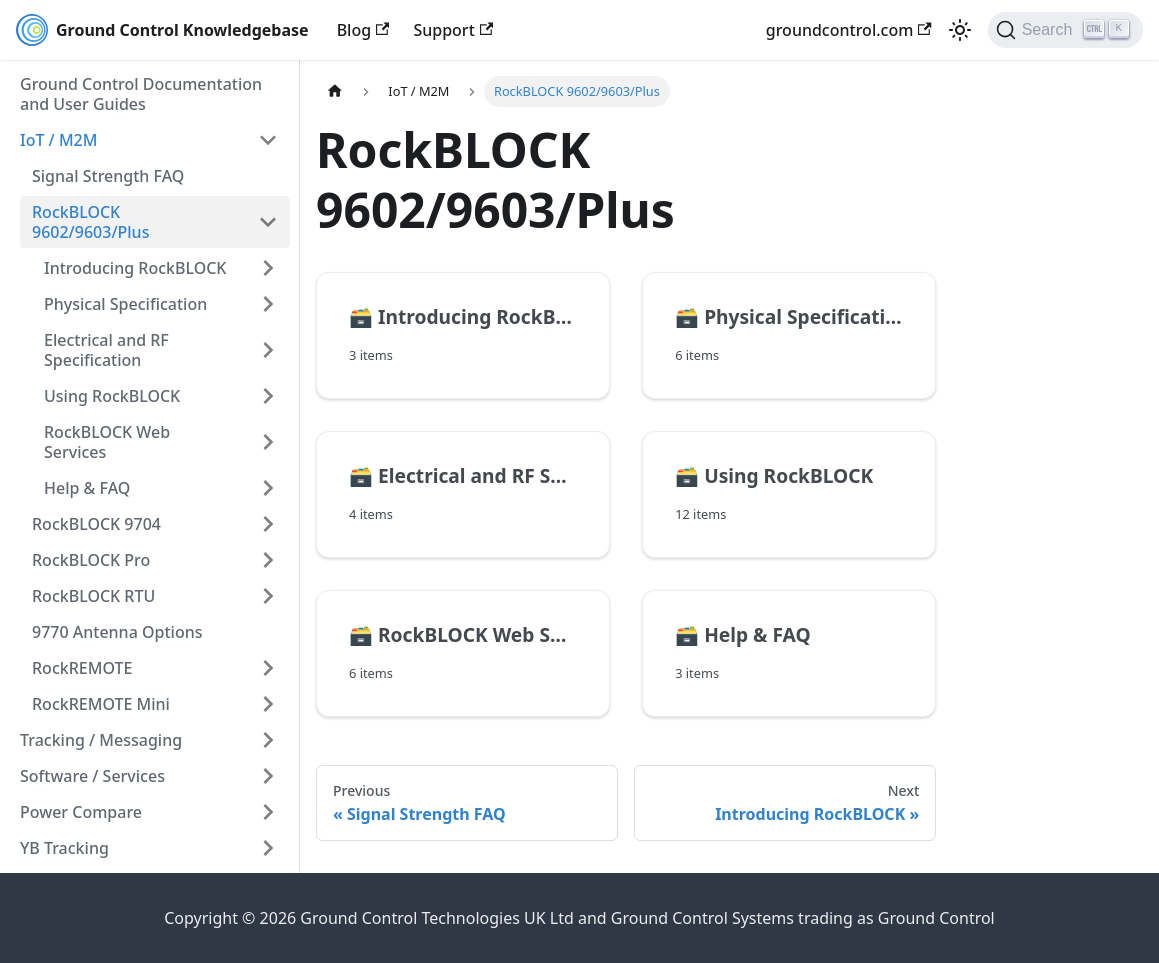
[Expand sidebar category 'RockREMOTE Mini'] (268, 704)
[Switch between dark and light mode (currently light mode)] (960, 30)
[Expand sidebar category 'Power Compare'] (268, 812)
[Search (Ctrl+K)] (1065, 30)
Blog (363, 30)
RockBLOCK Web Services (107, 442)
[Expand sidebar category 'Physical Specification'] (268, 304)
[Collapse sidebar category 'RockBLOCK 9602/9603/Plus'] (268, 222)
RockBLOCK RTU (93, 596)
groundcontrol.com (849, 30)
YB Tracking (64, 848)
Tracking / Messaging (101, 740)
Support (453, 30)
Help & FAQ (87, 488)
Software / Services (92, 776)
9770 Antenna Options (117, 632)
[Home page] (335, 91)
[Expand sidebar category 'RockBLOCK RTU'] (268, 596)
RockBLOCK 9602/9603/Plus (90, 222)
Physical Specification (125, 304)
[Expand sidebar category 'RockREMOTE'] (268, 668)
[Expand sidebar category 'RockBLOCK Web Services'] (268, 442)
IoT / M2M (58, 140)
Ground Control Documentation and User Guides (141, 94)
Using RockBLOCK (112, 396)
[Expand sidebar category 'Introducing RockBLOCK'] (268, 268)
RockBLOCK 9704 (96, 524)
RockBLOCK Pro (91, 560)
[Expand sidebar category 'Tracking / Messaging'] (268, 740)
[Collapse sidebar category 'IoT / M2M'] (268, 140)
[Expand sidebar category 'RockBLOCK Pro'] (268, 560)
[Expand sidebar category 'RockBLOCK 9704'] (268, 524)
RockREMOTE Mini (101, 704)
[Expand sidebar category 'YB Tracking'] (268, 848)
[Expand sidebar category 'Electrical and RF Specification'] (268, 350)
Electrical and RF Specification (106, 350)
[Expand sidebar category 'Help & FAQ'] (268, 488)
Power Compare (81, 812)
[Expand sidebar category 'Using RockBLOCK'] (268, 396)
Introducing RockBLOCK (135, 268)
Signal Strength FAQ (108, 176)
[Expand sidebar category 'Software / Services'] (268, 776)
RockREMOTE (82, 668)
